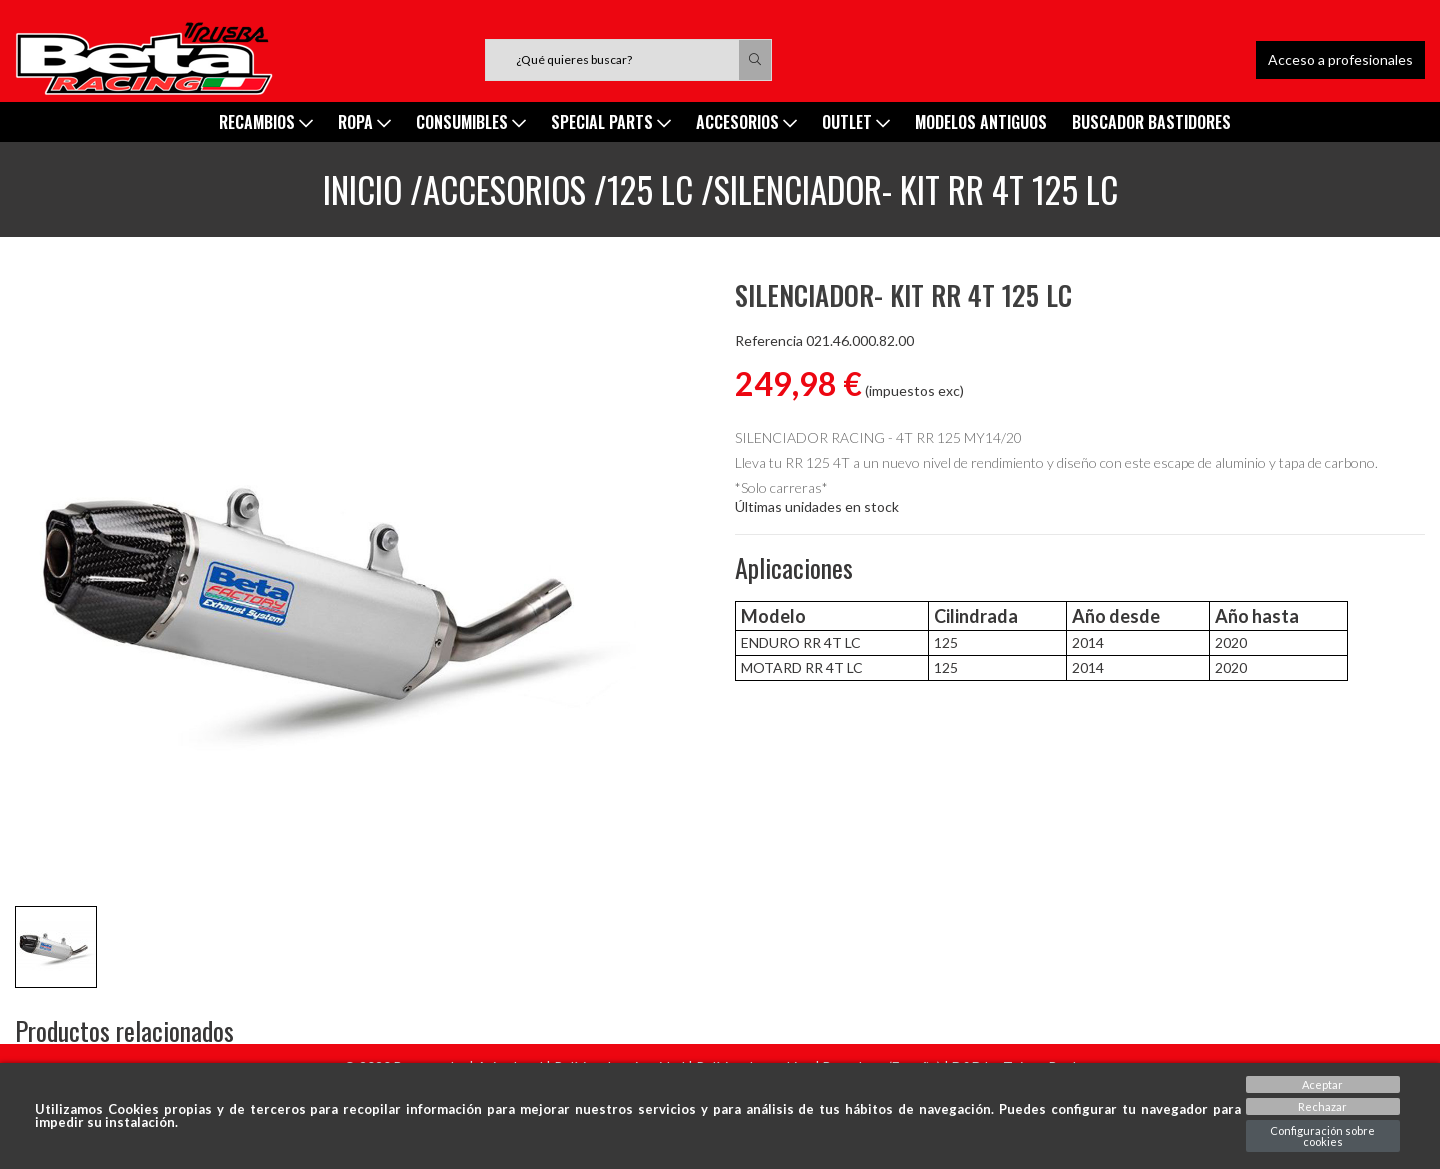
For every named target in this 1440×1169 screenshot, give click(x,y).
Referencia (769, 341)
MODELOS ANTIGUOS (981, 122)
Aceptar (1322, 1084)
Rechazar (1322, 1106)
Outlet (856, 122)
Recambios (266, 122)
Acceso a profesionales (1340, 59)
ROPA (364, 122)
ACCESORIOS (746, 122)
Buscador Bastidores (1151, 122)
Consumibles (471, 122)
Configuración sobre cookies (1322, 1136)
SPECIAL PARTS (611, 122)
